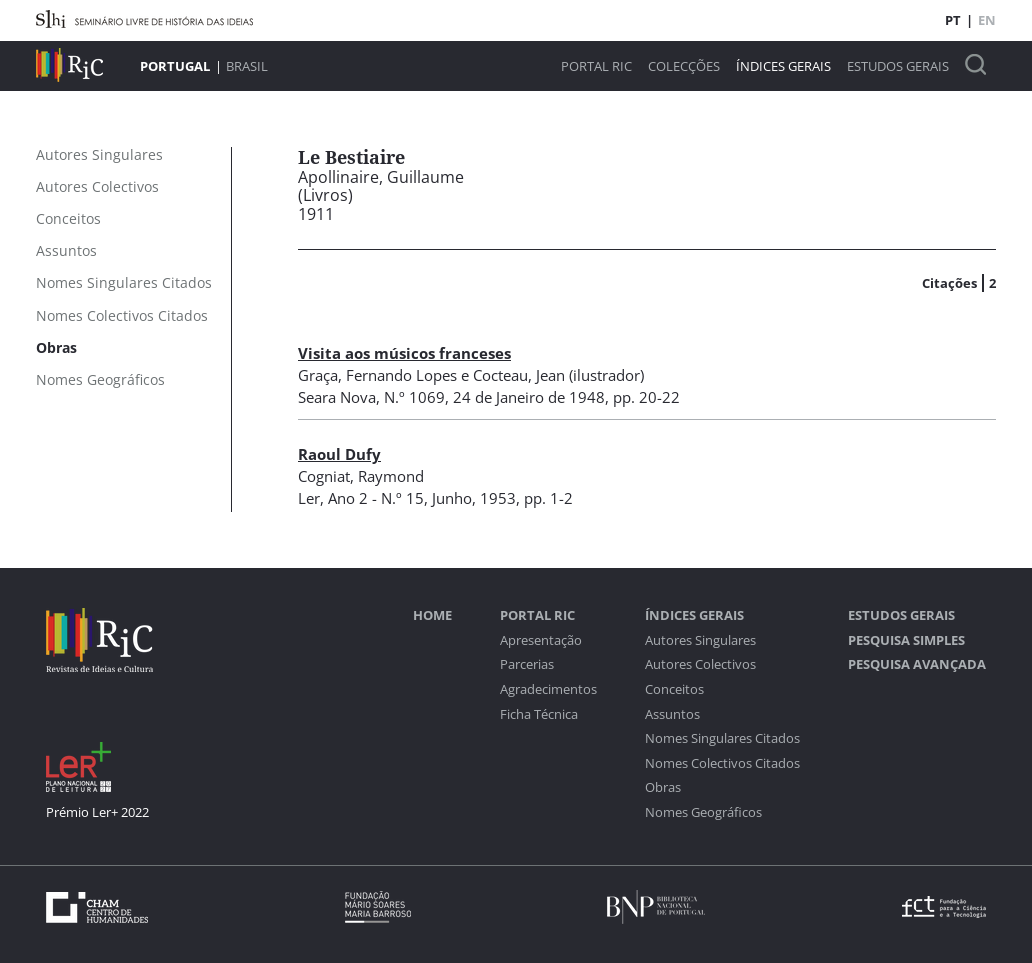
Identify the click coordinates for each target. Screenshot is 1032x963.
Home (432, 615)
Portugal (175, 66)
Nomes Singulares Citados (722, 738)
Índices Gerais (783, 66)
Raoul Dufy (339, 454)
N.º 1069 (414, 397)
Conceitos (674, 689)
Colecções (684, 66)
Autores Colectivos (700, 664)
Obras (663, 787)
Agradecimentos (548, 689)
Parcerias (527, 664)
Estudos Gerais (898, 66)
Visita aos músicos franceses (404, 353)
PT (953, 20)
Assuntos (672, 714)
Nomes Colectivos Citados (722, 763)
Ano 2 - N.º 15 (376, 498)
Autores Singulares (700, 640)
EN (987, 20)
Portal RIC (596, 66)
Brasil (247, 66)
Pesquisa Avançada (917, 664)
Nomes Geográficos (703, 812)
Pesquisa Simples (906, 640)
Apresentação (541, 640)
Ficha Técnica (539, 714)
